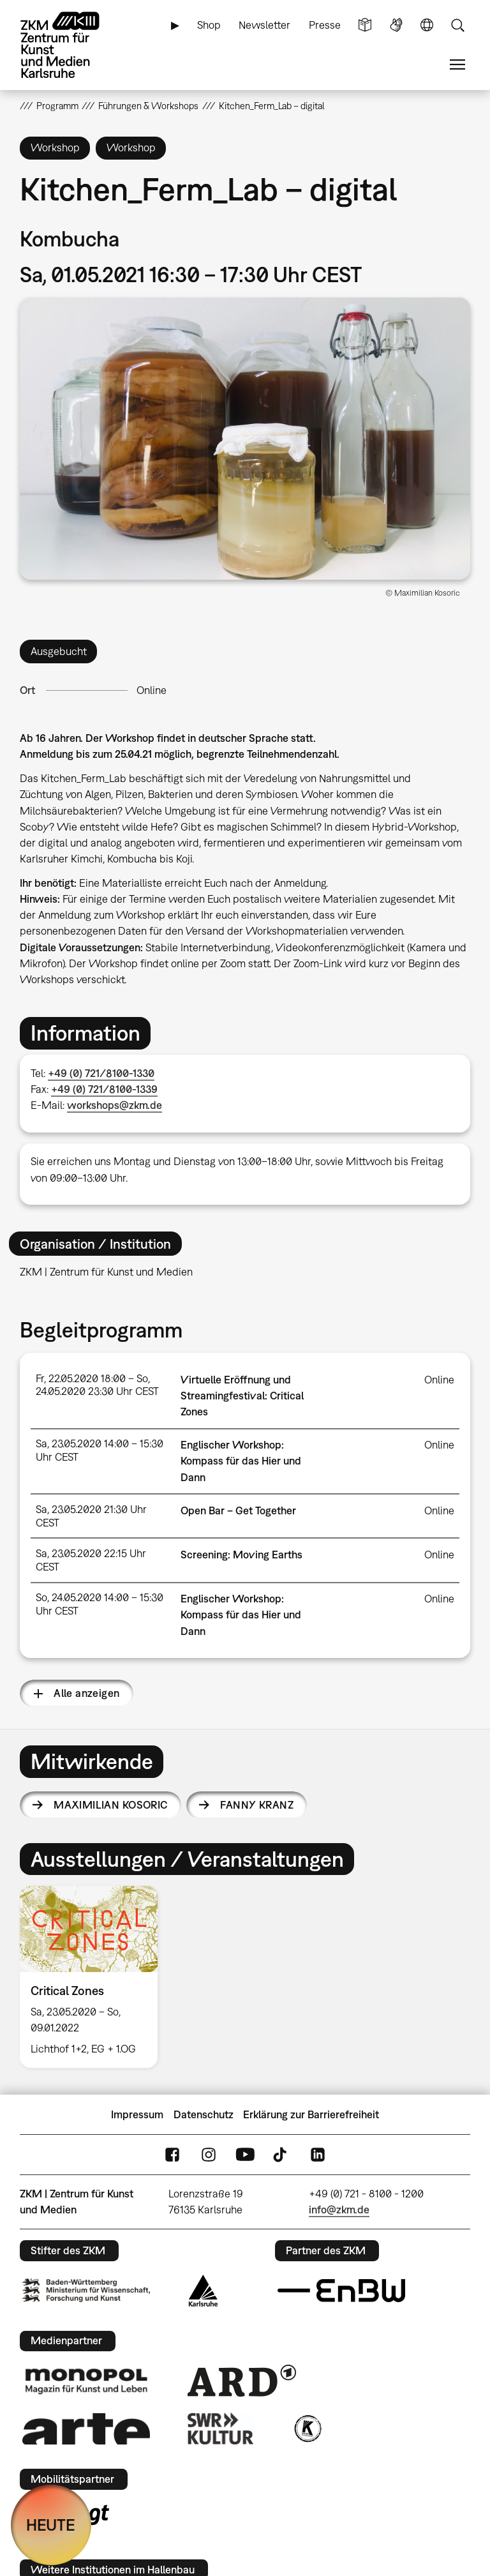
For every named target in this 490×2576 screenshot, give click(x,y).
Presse (325, 25)
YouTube (245, 2155)
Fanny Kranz (256, 1804)
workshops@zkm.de (114, 1105)
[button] (245, 439)
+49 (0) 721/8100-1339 (104, 1089)
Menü (457, 64)
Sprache (427, 25)
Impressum (137, 2114)
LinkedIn (317, 2155)
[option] (94, 1977)
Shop (209, 25)
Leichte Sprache (365, 25)
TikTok (281, 2155)
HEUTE (50, 2524)
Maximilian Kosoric (111, 1804)
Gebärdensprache (396, 25)
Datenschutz (204, 2114)
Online (152, 690)
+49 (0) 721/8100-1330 (101, 1073)
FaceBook (172, 2155)
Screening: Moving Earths (241, 1554)
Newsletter (264, 25)
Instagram (208, 2155)
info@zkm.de (339, 2209)
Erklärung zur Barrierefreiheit (311, 2114)
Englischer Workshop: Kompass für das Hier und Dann (241, 1460)
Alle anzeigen (86, 1693)
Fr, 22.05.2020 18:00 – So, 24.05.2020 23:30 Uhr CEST (97, 1385)
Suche (457, 25)
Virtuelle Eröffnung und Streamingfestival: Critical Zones (242, 1395)
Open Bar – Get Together (238, 1510)
